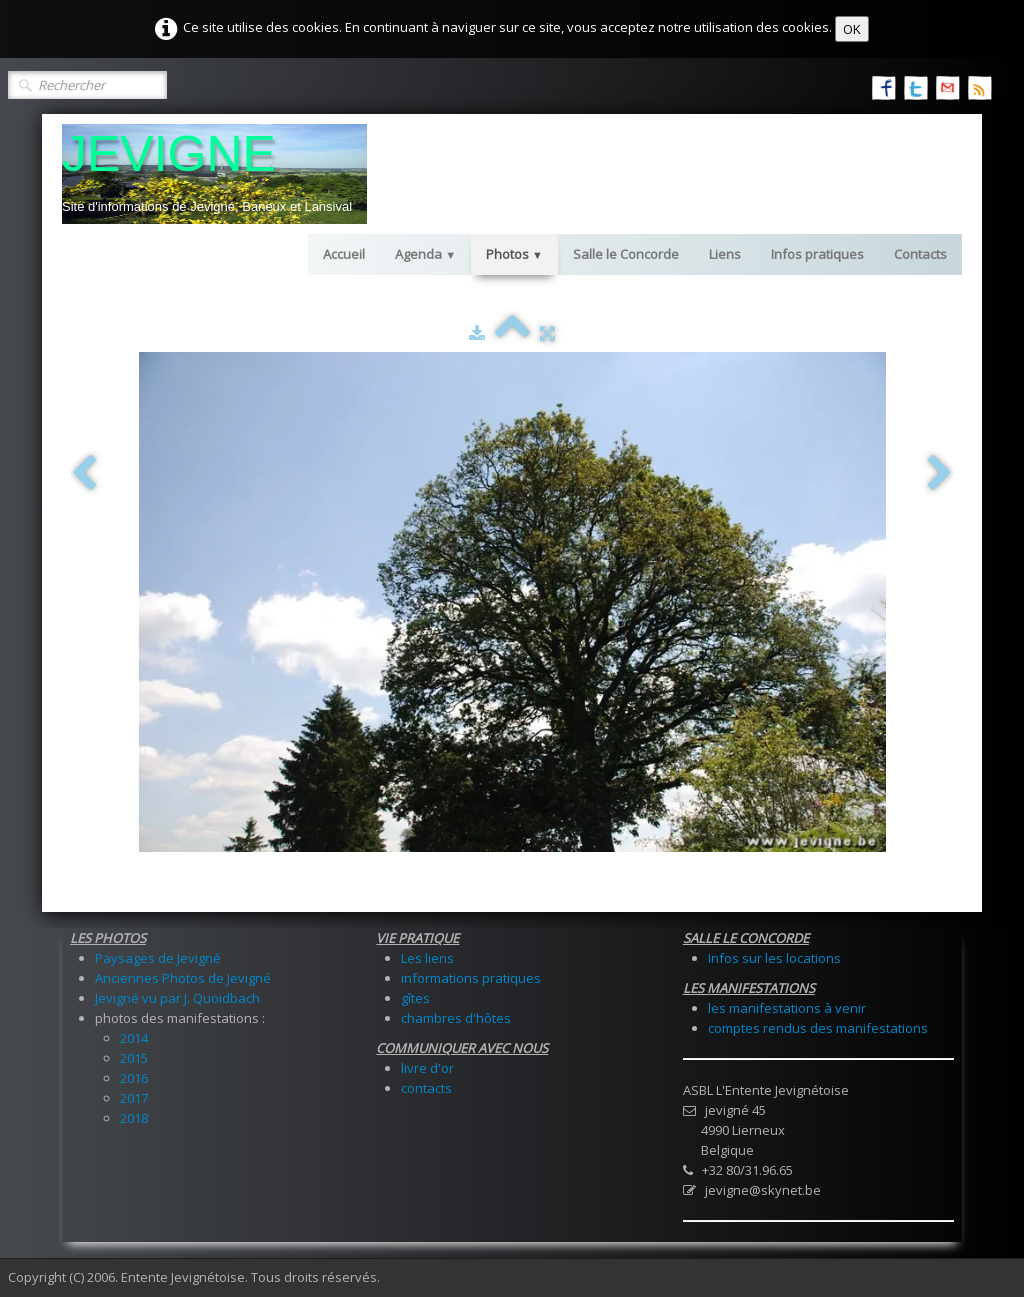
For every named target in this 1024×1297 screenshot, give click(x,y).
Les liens (427, 958)
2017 (134, 1098)
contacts (426, 1088)
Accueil (344, 254)
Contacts (920, 254)
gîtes (415, 998)
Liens (725, 254)
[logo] (214, 174)
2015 (134, 1058)
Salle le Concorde (626, 254)
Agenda (425, 254)
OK (852, 29)
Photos (514, 254)
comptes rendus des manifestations (818, 1028)
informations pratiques (471, 978)
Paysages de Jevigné (158, 958)
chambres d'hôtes (456, 1018)
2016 (134, 1078)
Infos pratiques (817, 254)
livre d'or (427, 1068)
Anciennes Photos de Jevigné (183, 978)
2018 (134, 1118)
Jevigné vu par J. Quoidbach (177, 998)
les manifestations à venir (787, 1008)
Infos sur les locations (774, 958)
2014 (134, 1038)
